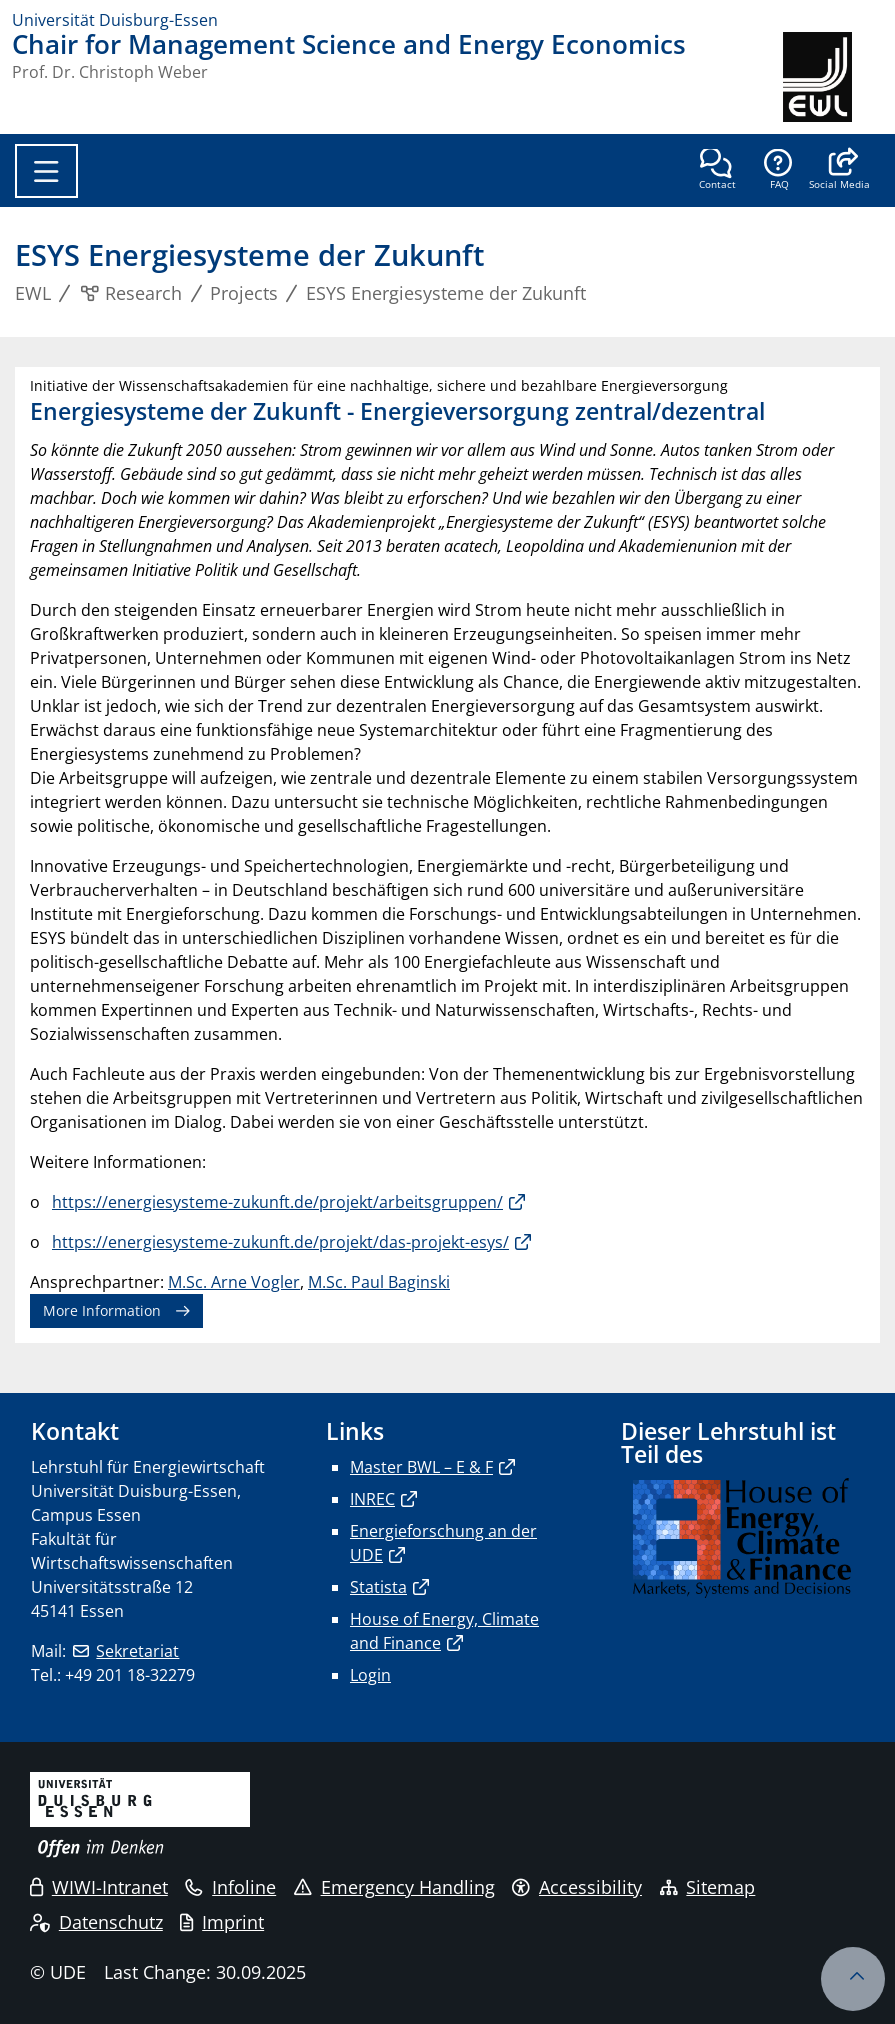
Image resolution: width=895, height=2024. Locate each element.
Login (370, 1675)
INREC (372, 1499)
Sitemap (708, 1887)
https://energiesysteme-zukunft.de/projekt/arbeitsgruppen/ (277, 1202)
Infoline (230, 1887)
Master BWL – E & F (421, 1467)
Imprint (222, 1922)
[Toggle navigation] (46, 171)
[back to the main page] (833, 77)
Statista (378, 1587)
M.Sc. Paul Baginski (379, 1282)
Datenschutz (96, 1922)
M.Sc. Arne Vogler (234, 1282)
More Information (102, 1310)
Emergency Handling (394, 1887)
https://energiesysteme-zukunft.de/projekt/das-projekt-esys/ (280, 1242)
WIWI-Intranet (99, 1887)
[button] (839, 171)
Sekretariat (137, 1651)
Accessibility (577, 1887)
